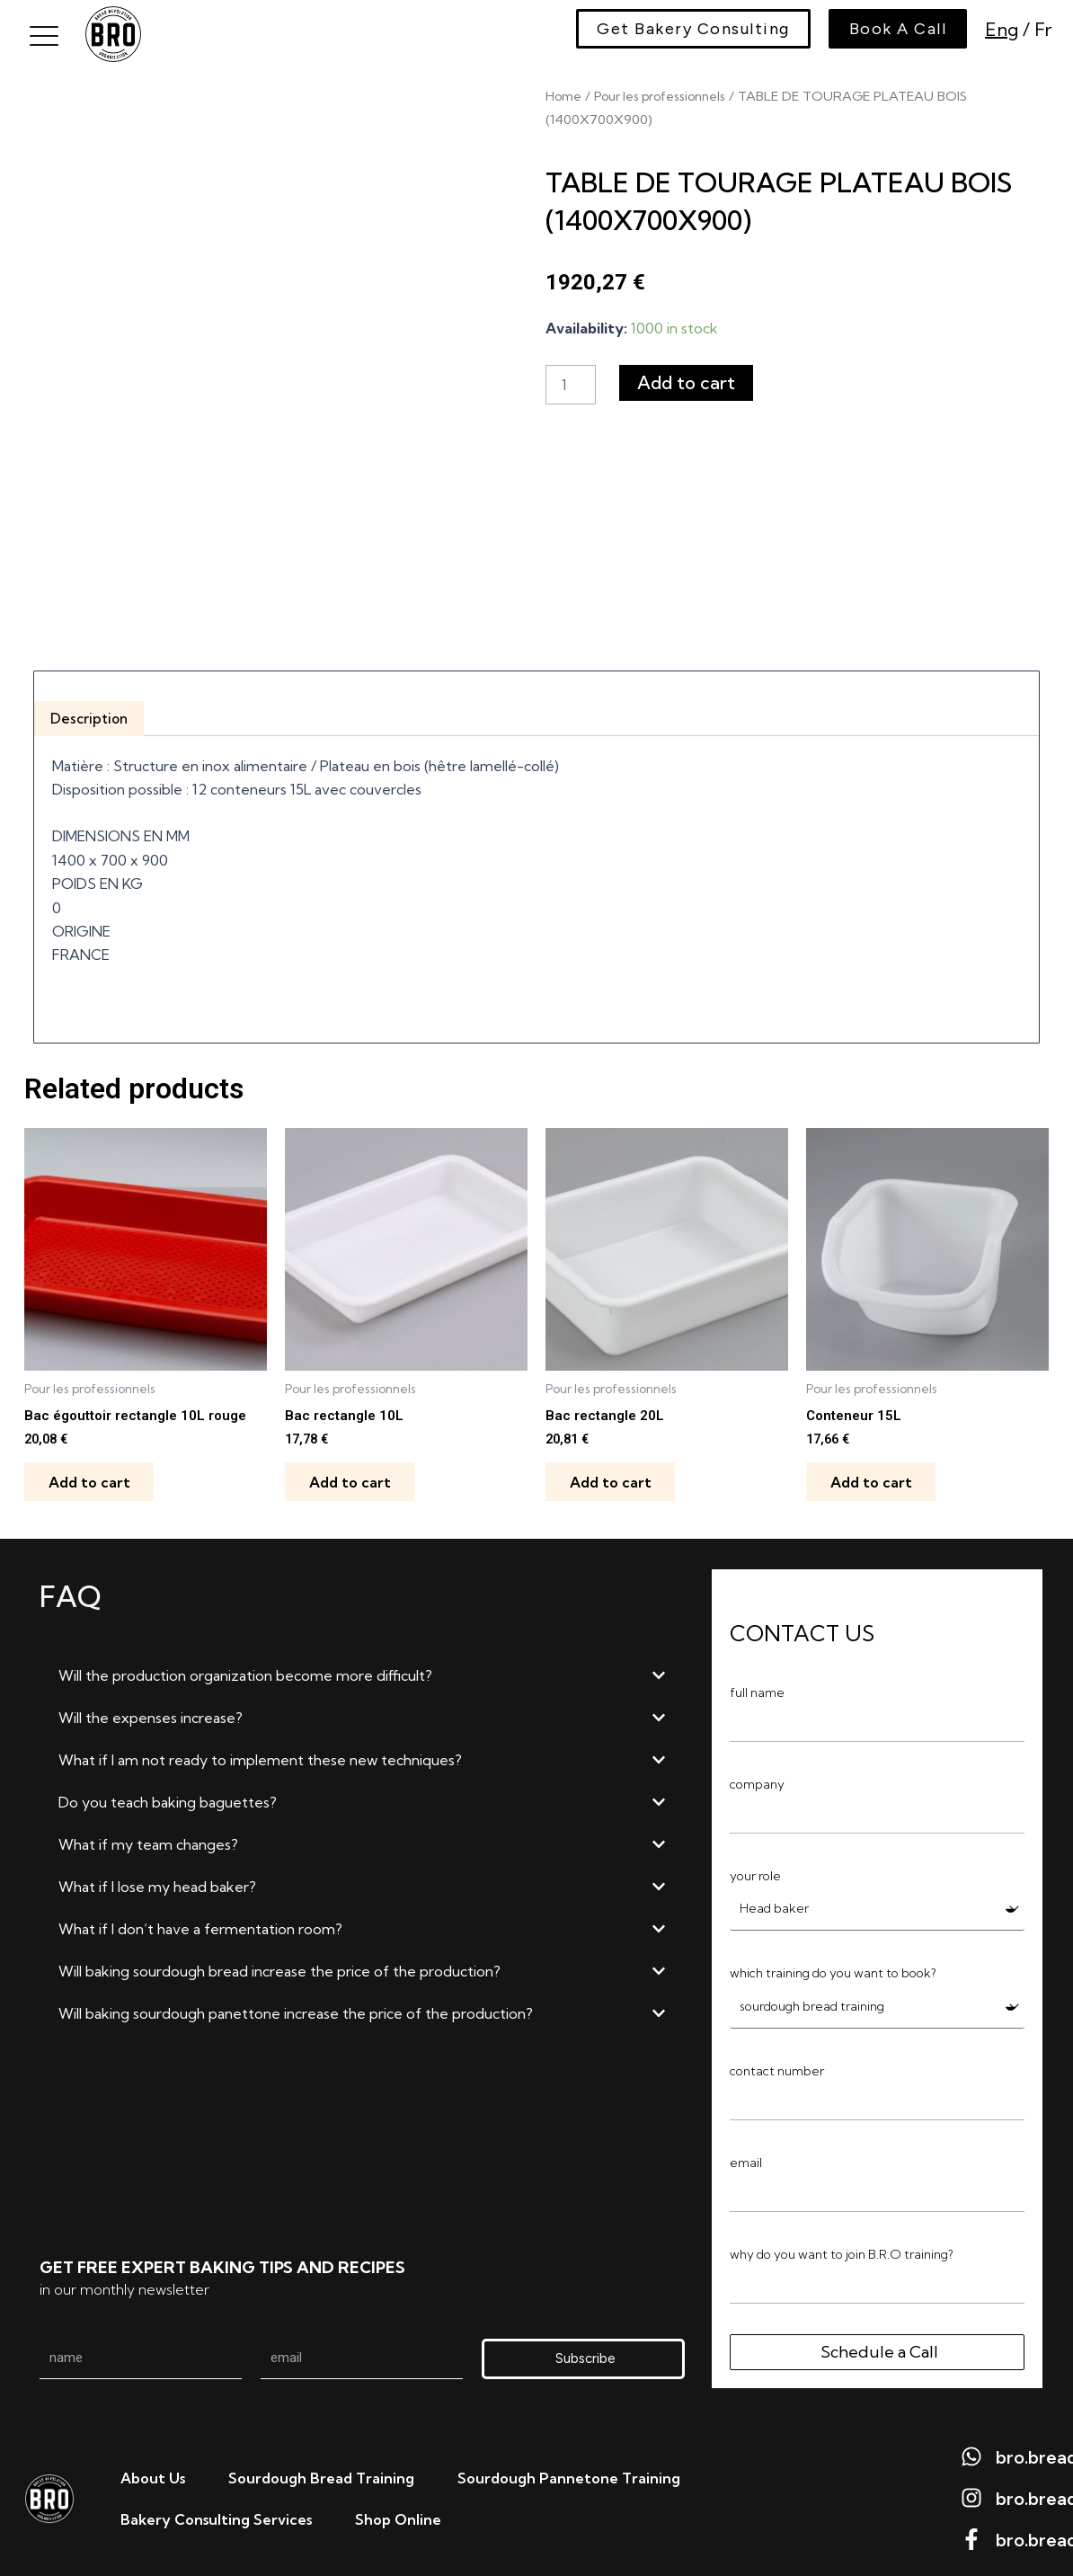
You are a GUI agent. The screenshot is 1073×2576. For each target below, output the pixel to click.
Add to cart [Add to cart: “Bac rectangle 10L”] (353, 1475)
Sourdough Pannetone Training (568, 2475)
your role (755, 1870)
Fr (1040, 29)
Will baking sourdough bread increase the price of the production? (279, 1966)
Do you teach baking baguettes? (167, 1797)
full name (757, 1687)
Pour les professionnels (667, 95)
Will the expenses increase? (150, 1712)
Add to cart (688, 382)
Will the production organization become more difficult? (245, 1670)
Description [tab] (91, 708)
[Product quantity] (571, 384)
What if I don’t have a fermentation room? (200, 1923)
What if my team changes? (148, 1839)
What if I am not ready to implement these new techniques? (260, 1754)
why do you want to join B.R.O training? (841, 2251)
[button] (362, 1670)
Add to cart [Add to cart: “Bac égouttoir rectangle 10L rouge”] (92, 1475)
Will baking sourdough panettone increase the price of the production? (295, 2008)
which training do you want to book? (833, 1969)
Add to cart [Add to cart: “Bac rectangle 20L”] (613, 1475)
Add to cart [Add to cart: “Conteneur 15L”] (874, 1475)
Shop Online (398, 2517)
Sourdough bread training (321, 2475)
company (757, 1779)
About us (152, 2475)
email (746, 2160)
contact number (777, 2068)
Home (563, 95)
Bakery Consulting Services (216, 2517)
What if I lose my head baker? (157, 1881)
